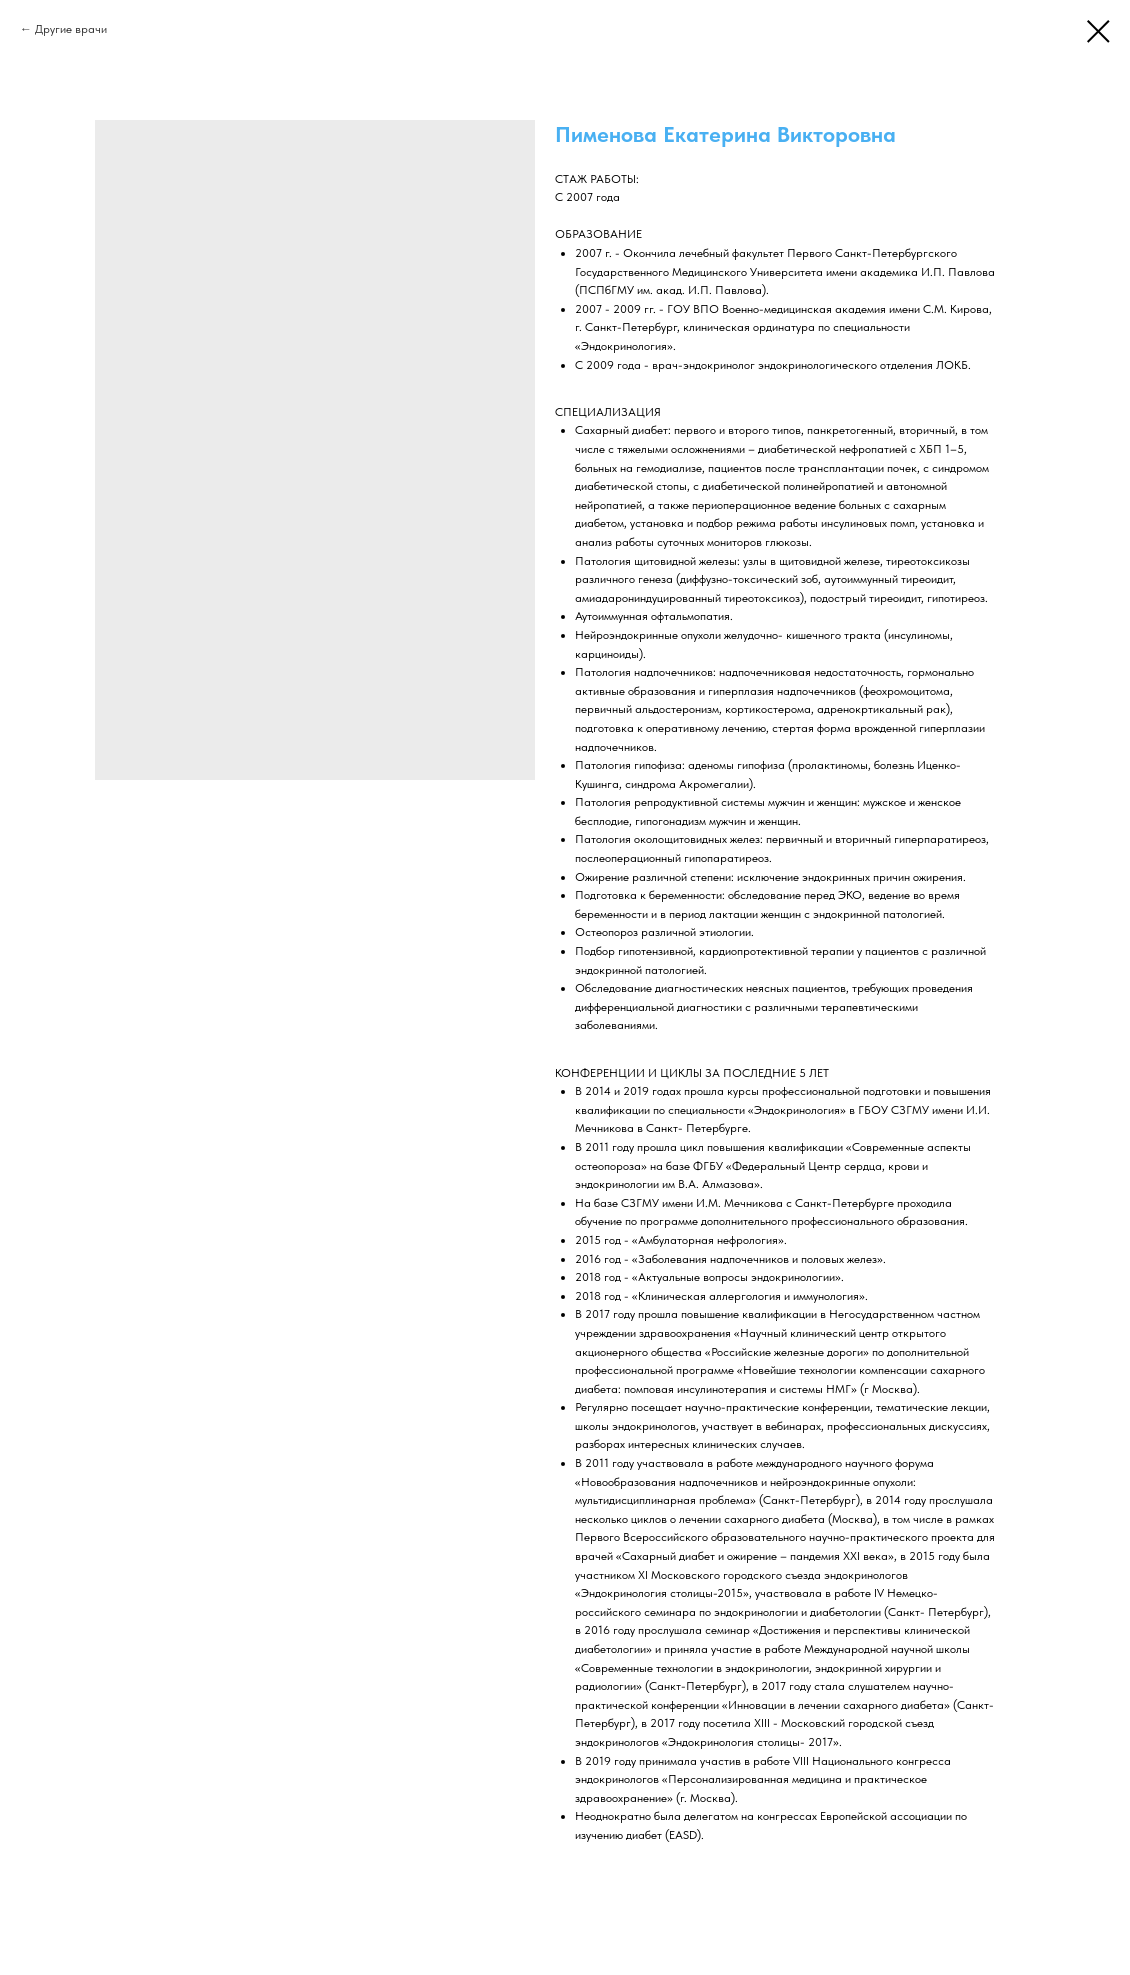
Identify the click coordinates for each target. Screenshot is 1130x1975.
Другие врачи (71, 29)
